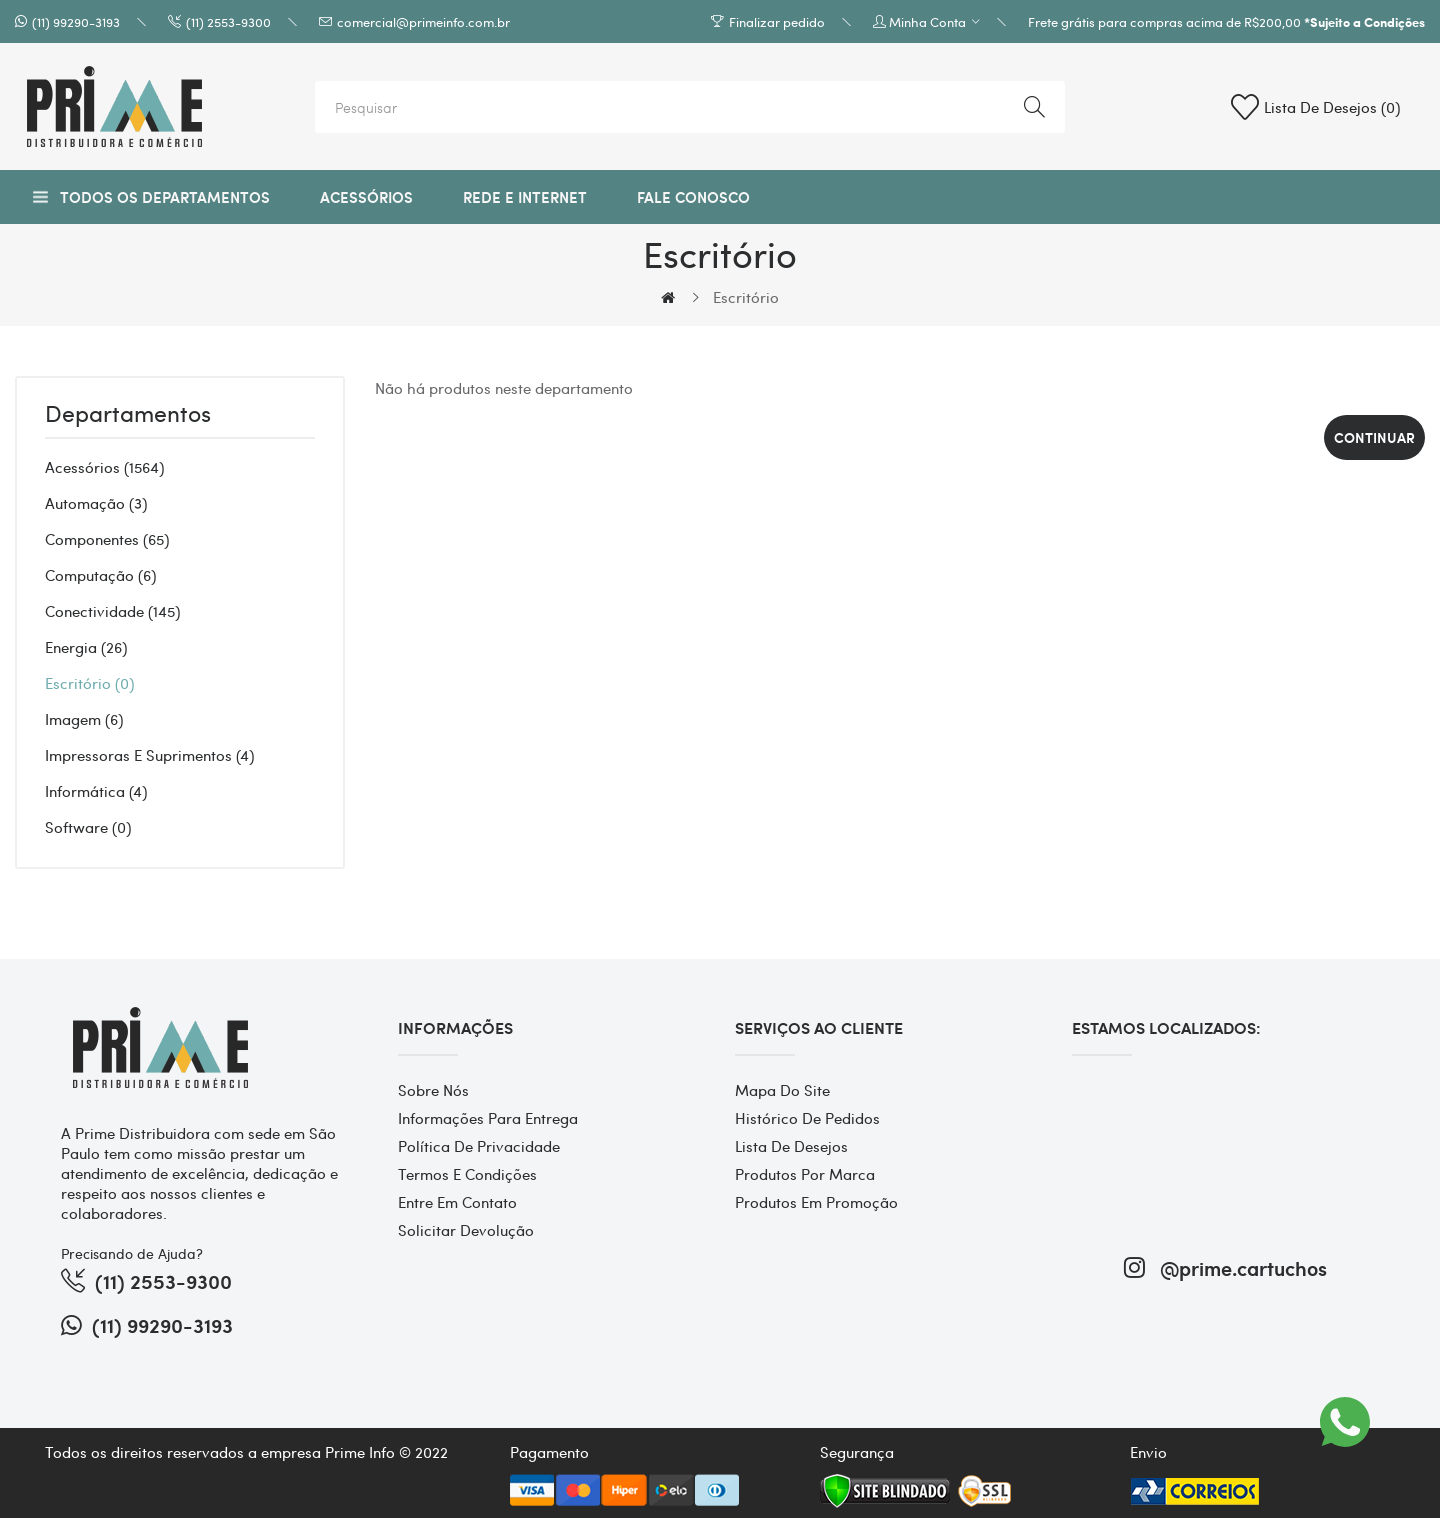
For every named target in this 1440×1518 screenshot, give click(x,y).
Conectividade (112, 611)
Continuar (1374, 437)
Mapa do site (782, 1090)
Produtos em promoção (816, 1202)
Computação (100, 575)
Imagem (84, 719)
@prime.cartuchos (1225, 1267)
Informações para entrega (488, 1118)
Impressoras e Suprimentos (149, 755)
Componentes (107, 539)
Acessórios (104, 467)
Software (88, 827)
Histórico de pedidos (807, 1118)
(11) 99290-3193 (76, 21)
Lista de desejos (791, 1146)
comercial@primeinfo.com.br (423, 21)
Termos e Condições (467, 1174)
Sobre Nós (433, 1090)
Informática (96, 791)
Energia (86, 647)
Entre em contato (457, 1202)
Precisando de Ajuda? (132, 1253)
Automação (96, 503)
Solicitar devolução (466, 1230)
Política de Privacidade (479, 1146)
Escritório (746, 297)
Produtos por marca (805, 1174)
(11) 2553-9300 (228, 21)
